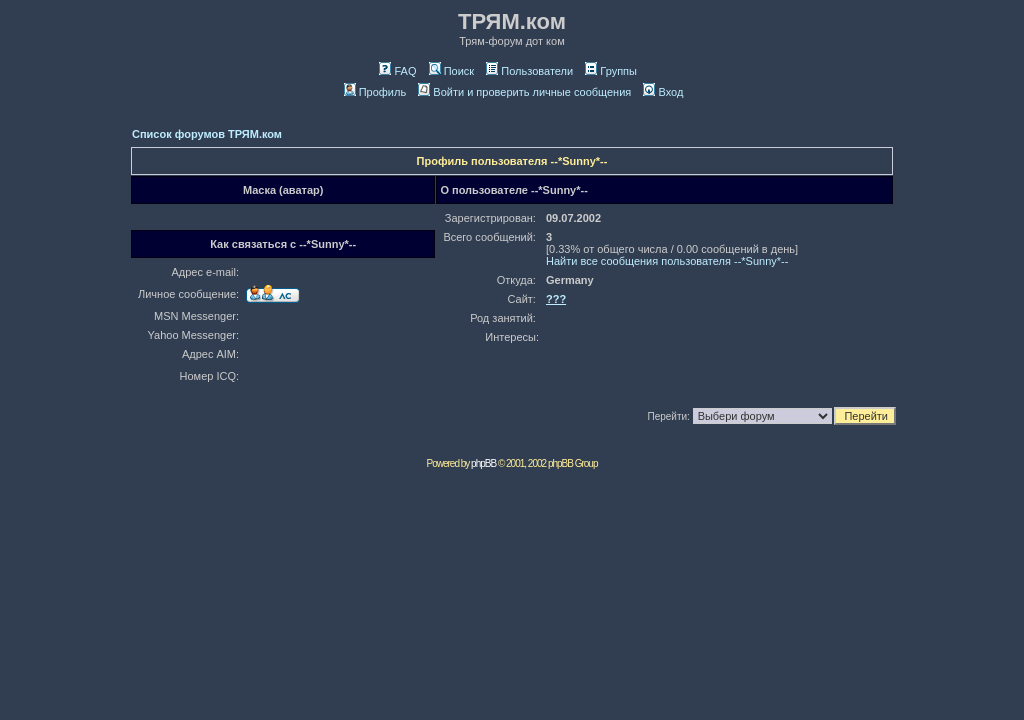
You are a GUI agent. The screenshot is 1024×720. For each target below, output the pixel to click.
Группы (611, 71)
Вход (663, 92)
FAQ (397, 71)
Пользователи (529, 71)
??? (556, 299)
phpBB (483, 463)
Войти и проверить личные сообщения (524, 92)
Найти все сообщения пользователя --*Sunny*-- (667, 261)
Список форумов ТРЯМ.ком (207, 134)
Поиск (451, 71)
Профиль (375, 92)
